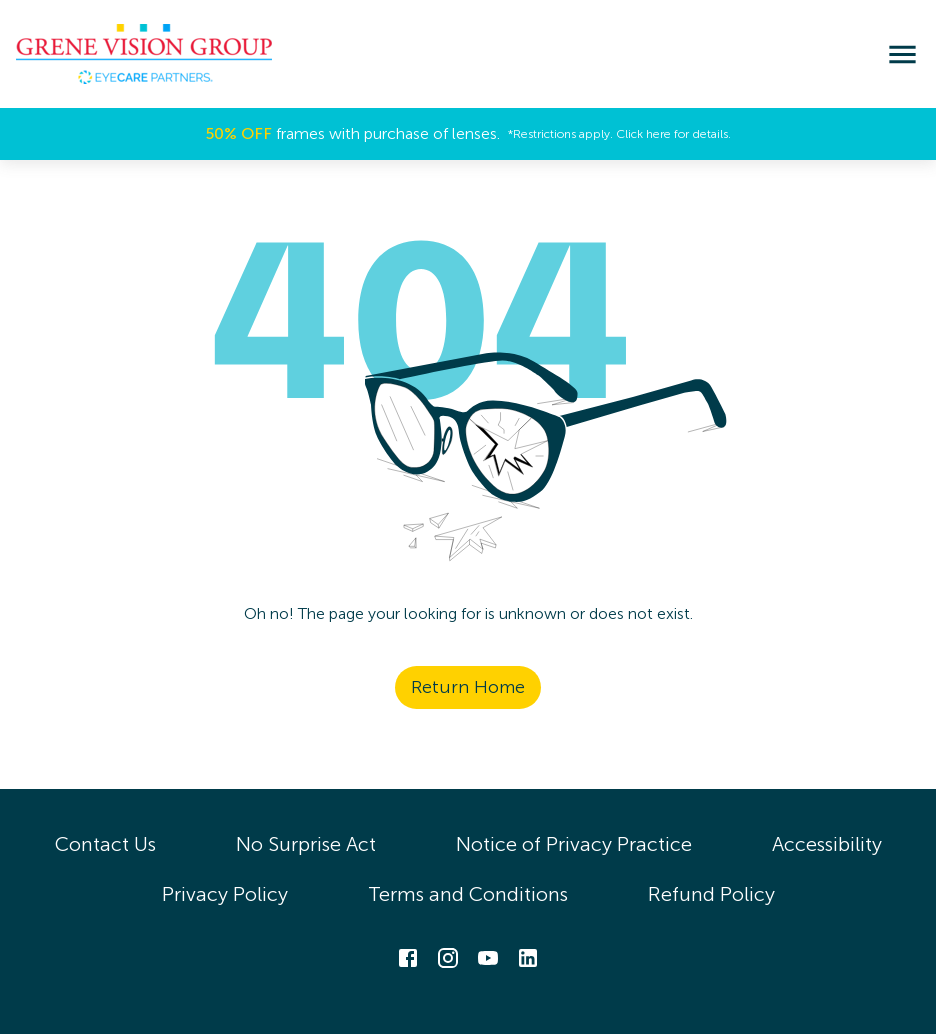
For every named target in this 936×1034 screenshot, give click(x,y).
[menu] (902, 54)
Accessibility (827, 844)
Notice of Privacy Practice (574, 844)
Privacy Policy (225, 894)
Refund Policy (711, 894)
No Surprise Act (306, 844)
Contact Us (105, 844)
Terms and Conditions (468, 894)
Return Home (468, 687)
